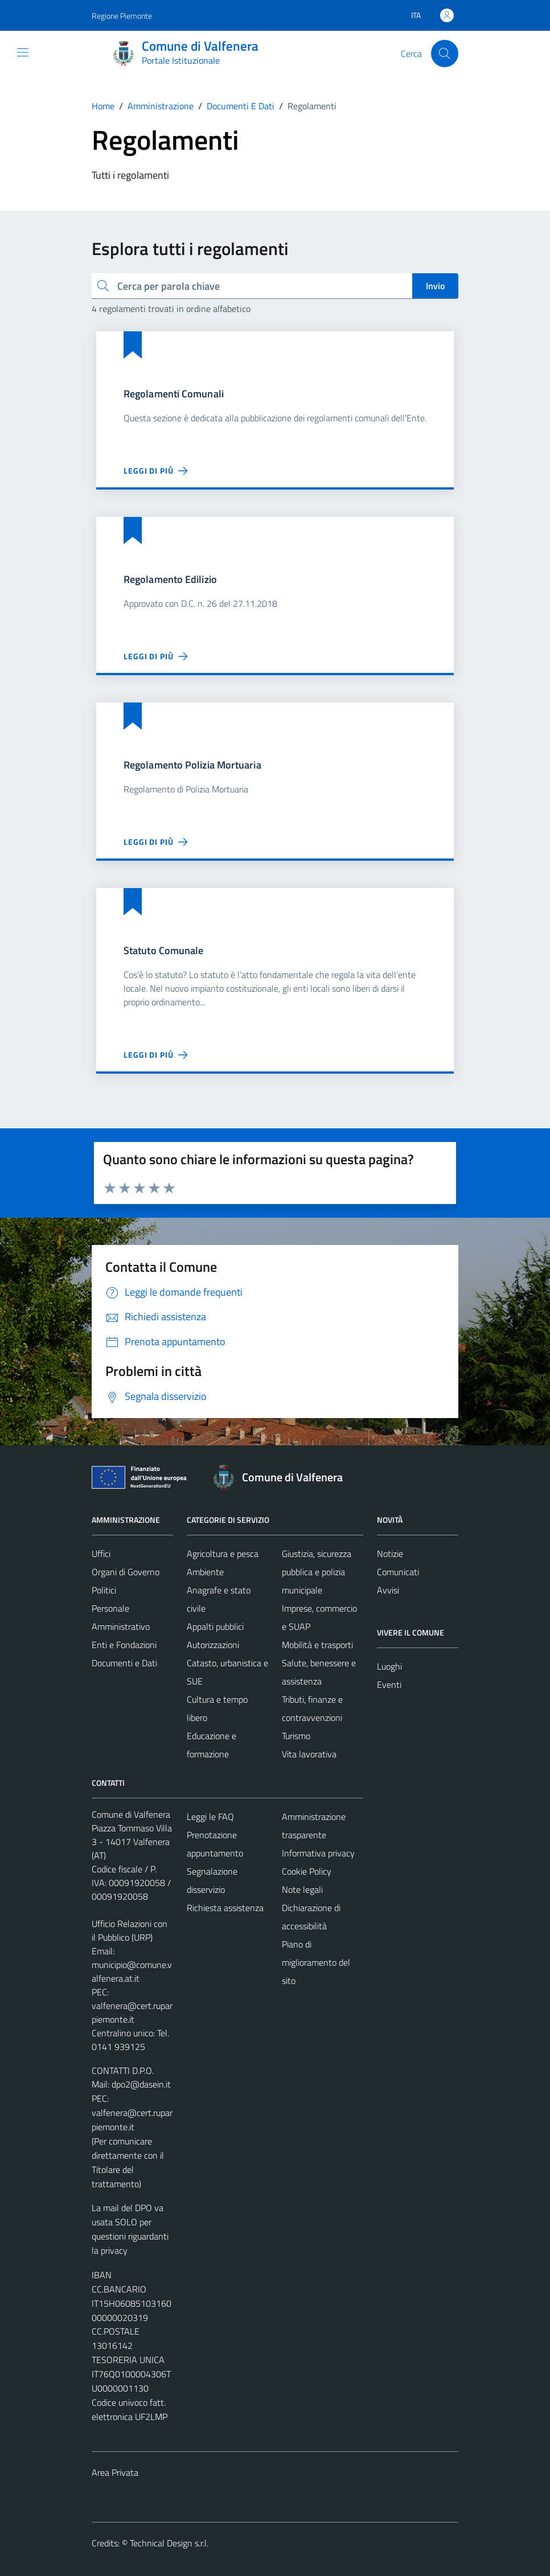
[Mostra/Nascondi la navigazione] (23, 52)
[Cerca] (444, 53)
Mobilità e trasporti (317, 1644)
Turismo (296, 1736)
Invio (435, 286)
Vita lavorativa (309, 1754)
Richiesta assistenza (225, 1907)
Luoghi (389, 1666)
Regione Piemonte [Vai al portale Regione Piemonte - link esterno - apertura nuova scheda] (122, 16)
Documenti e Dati (124, 1663)
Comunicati (398, 1572)
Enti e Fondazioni (124, 1644)
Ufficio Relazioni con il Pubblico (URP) (129, 1930)
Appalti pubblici (215, 1626)
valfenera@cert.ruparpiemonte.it (132, 2012)
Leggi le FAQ (210, 1816)
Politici (104, 1590)
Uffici (101, 1553)
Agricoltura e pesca (222, 1553)
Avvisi (388, 1590)
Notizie (390, 1553)
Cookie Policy (306, 1871)
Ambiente (205, 1572)
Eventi (389, 1684)
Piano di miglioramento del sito (316, 1962)
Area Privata (115, 2472)
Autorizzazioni (213, 1644)
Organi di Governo (125, 1572)
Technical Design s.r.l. (169, 2543)
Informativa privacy (318, 1853)
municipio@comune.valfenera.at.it (132, 1971)
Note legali (302, 1889)
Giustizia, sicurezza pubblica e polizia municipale (316, 1572)
